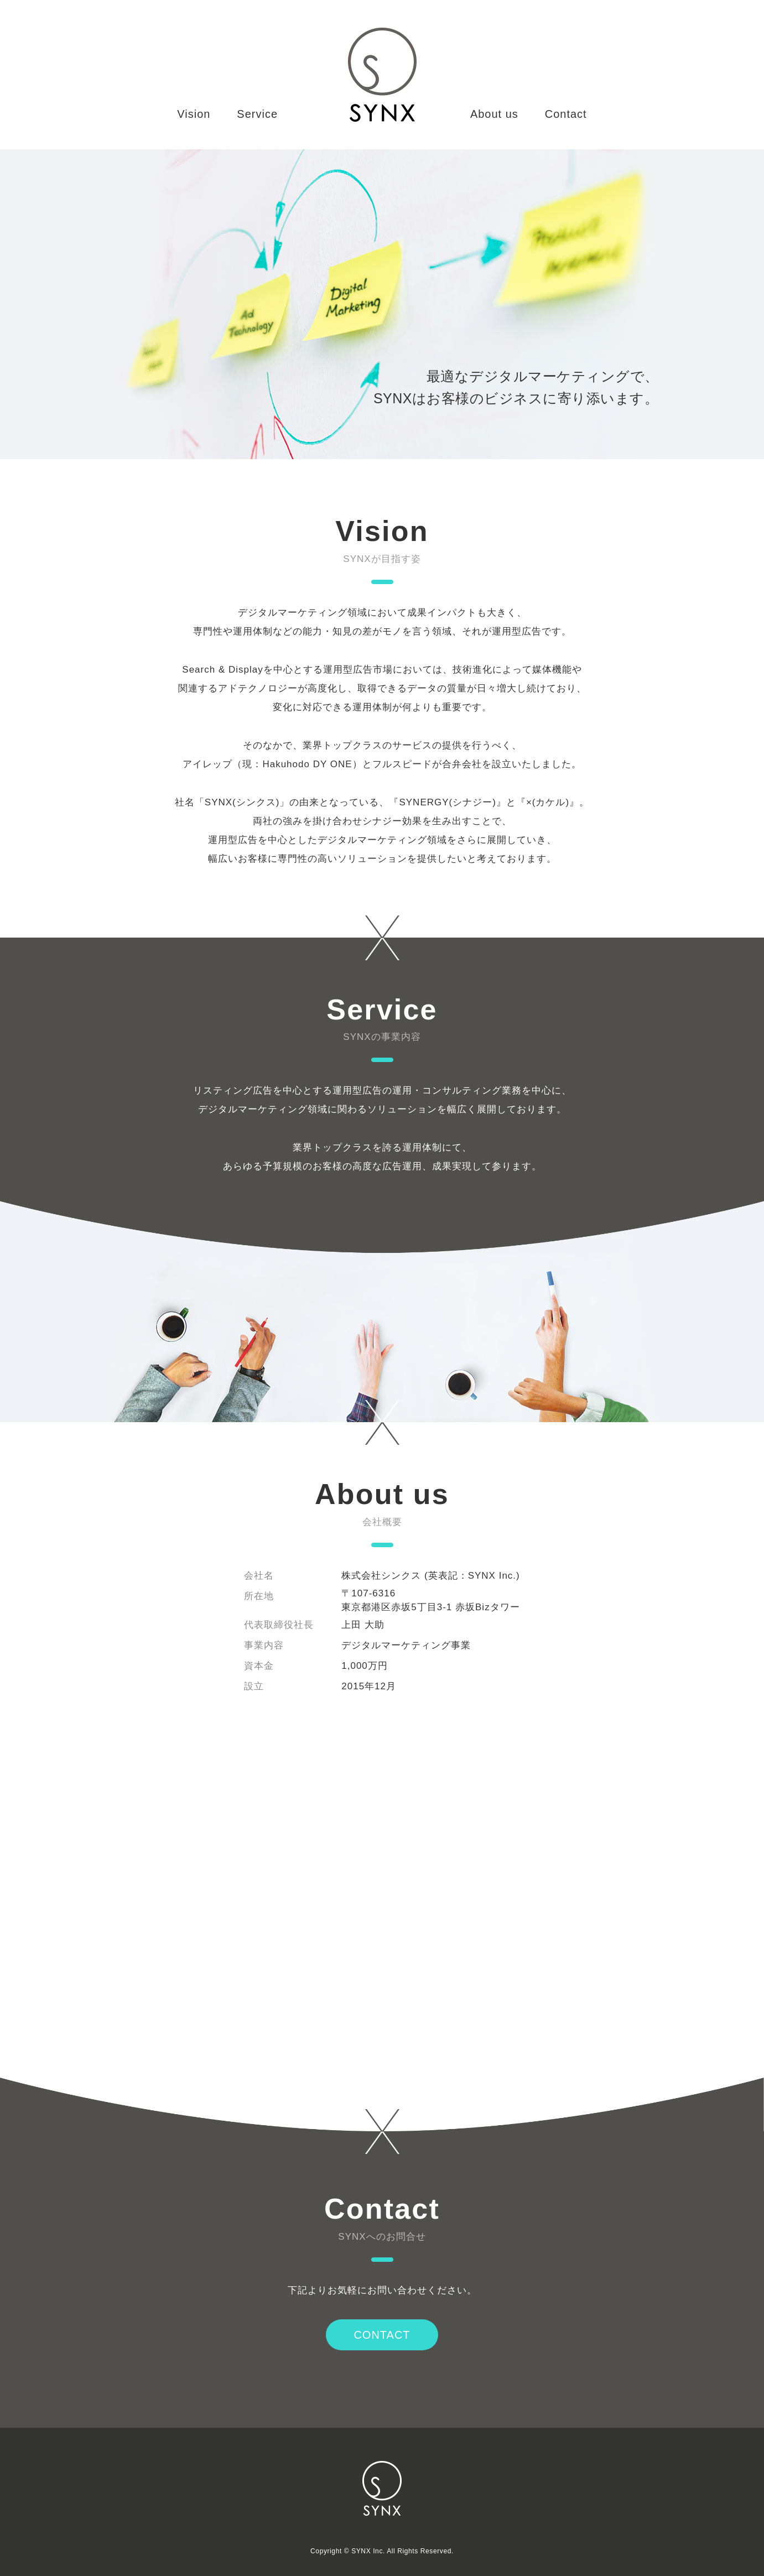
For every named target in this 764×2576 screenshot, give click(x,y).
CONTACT (382, 2335)
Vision (193, 114)
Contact (566, 114)
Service (257, 114)
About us (494, 114)
